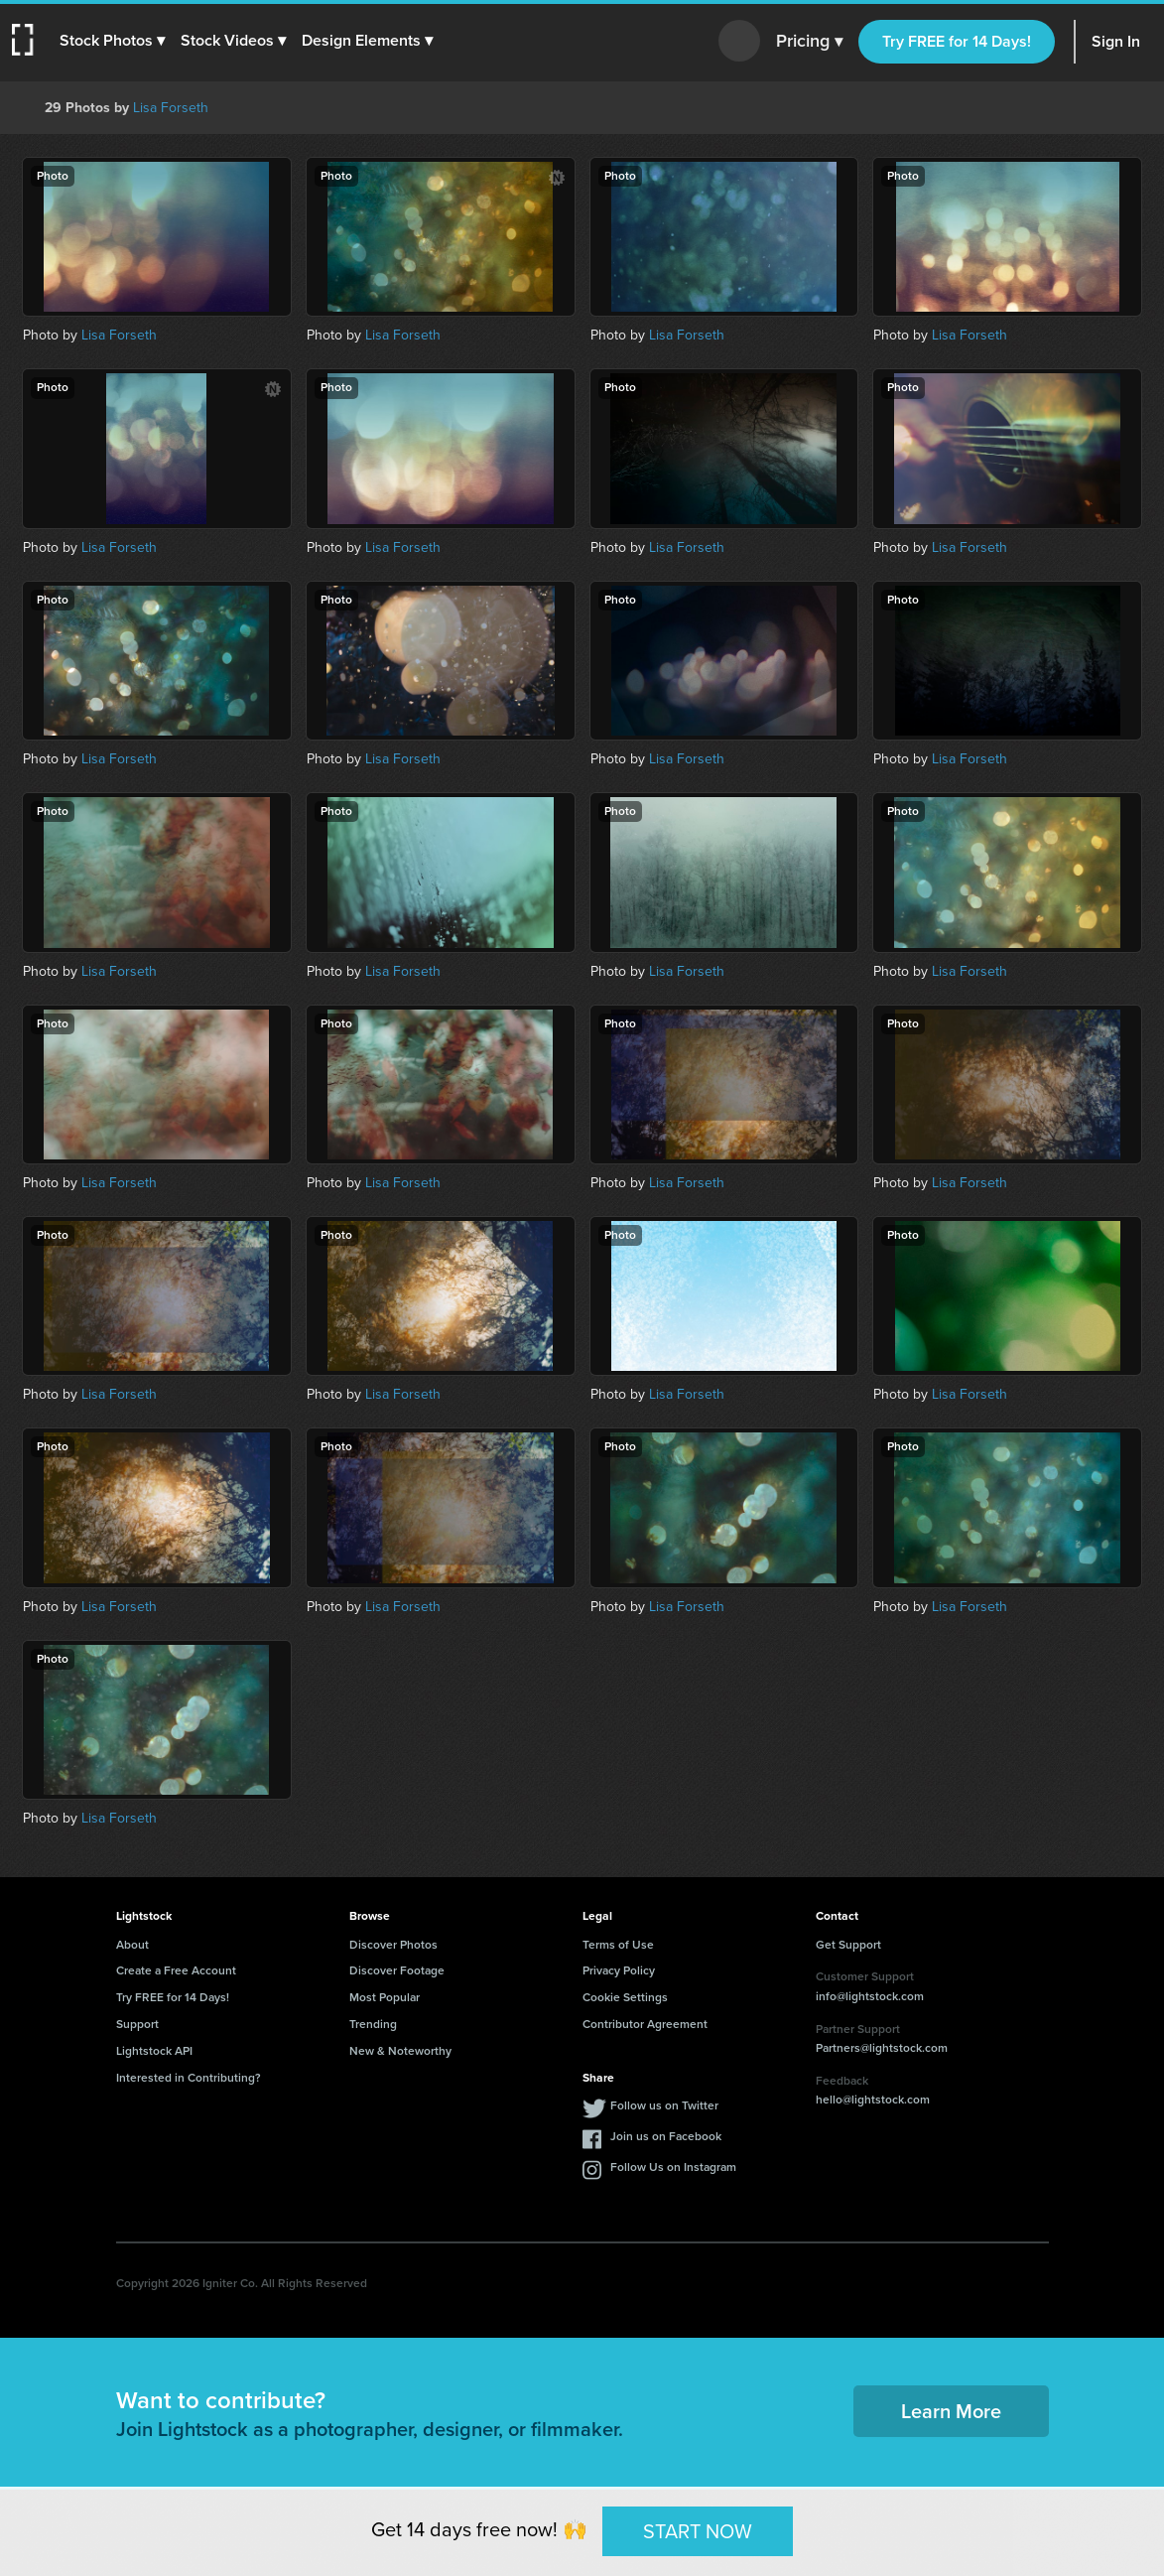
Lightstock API (154, 2051)
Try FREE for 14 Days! (956, 41)
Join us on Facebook (665, 2136)
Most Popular (384, 1997)
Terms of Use (618, 1945)
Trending (373, 2024)
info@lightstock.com (870, 1996)
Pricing (809, 42)
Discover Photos (393, 1945)
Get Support (848, 1945)
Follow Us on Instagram (673, 2167)
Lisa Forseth (170, 107)
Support (137, 2024)
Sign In (1116, 41)
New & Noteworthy (400, 2051)
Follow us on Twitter (664, 2105)
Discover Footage (397, 1970)
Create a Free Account (176, 1970)
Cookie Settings (625, 1997)
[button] (116, 40)
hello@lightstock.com (873, 2099)
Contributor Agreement (645, 2024)
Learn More (951, 2411)
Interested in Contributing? (188, 2078)
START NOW (697, 2530)
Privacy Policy (618, 1970)
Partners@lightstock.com (882, 2048)
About (132, 1945)
